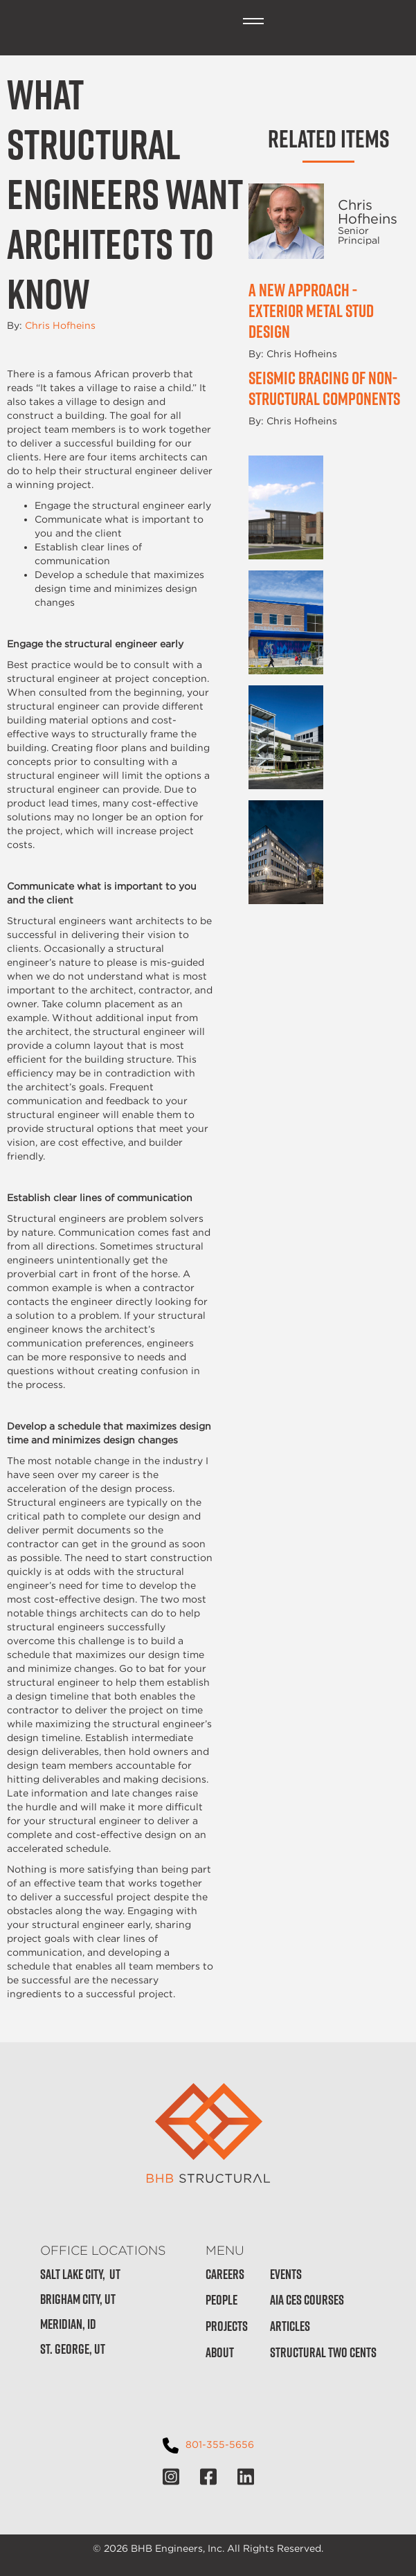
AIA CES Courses (307, 2300)
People (221, 2300)
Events (286, 2274)
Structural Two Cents (323, 2353)
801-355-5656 (220, 2444)
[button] (253, 21)
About (220, 2353)
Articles (290, 2326)
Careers (225, 2274)
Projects (227, 2326)
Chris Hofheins (60, 325)
